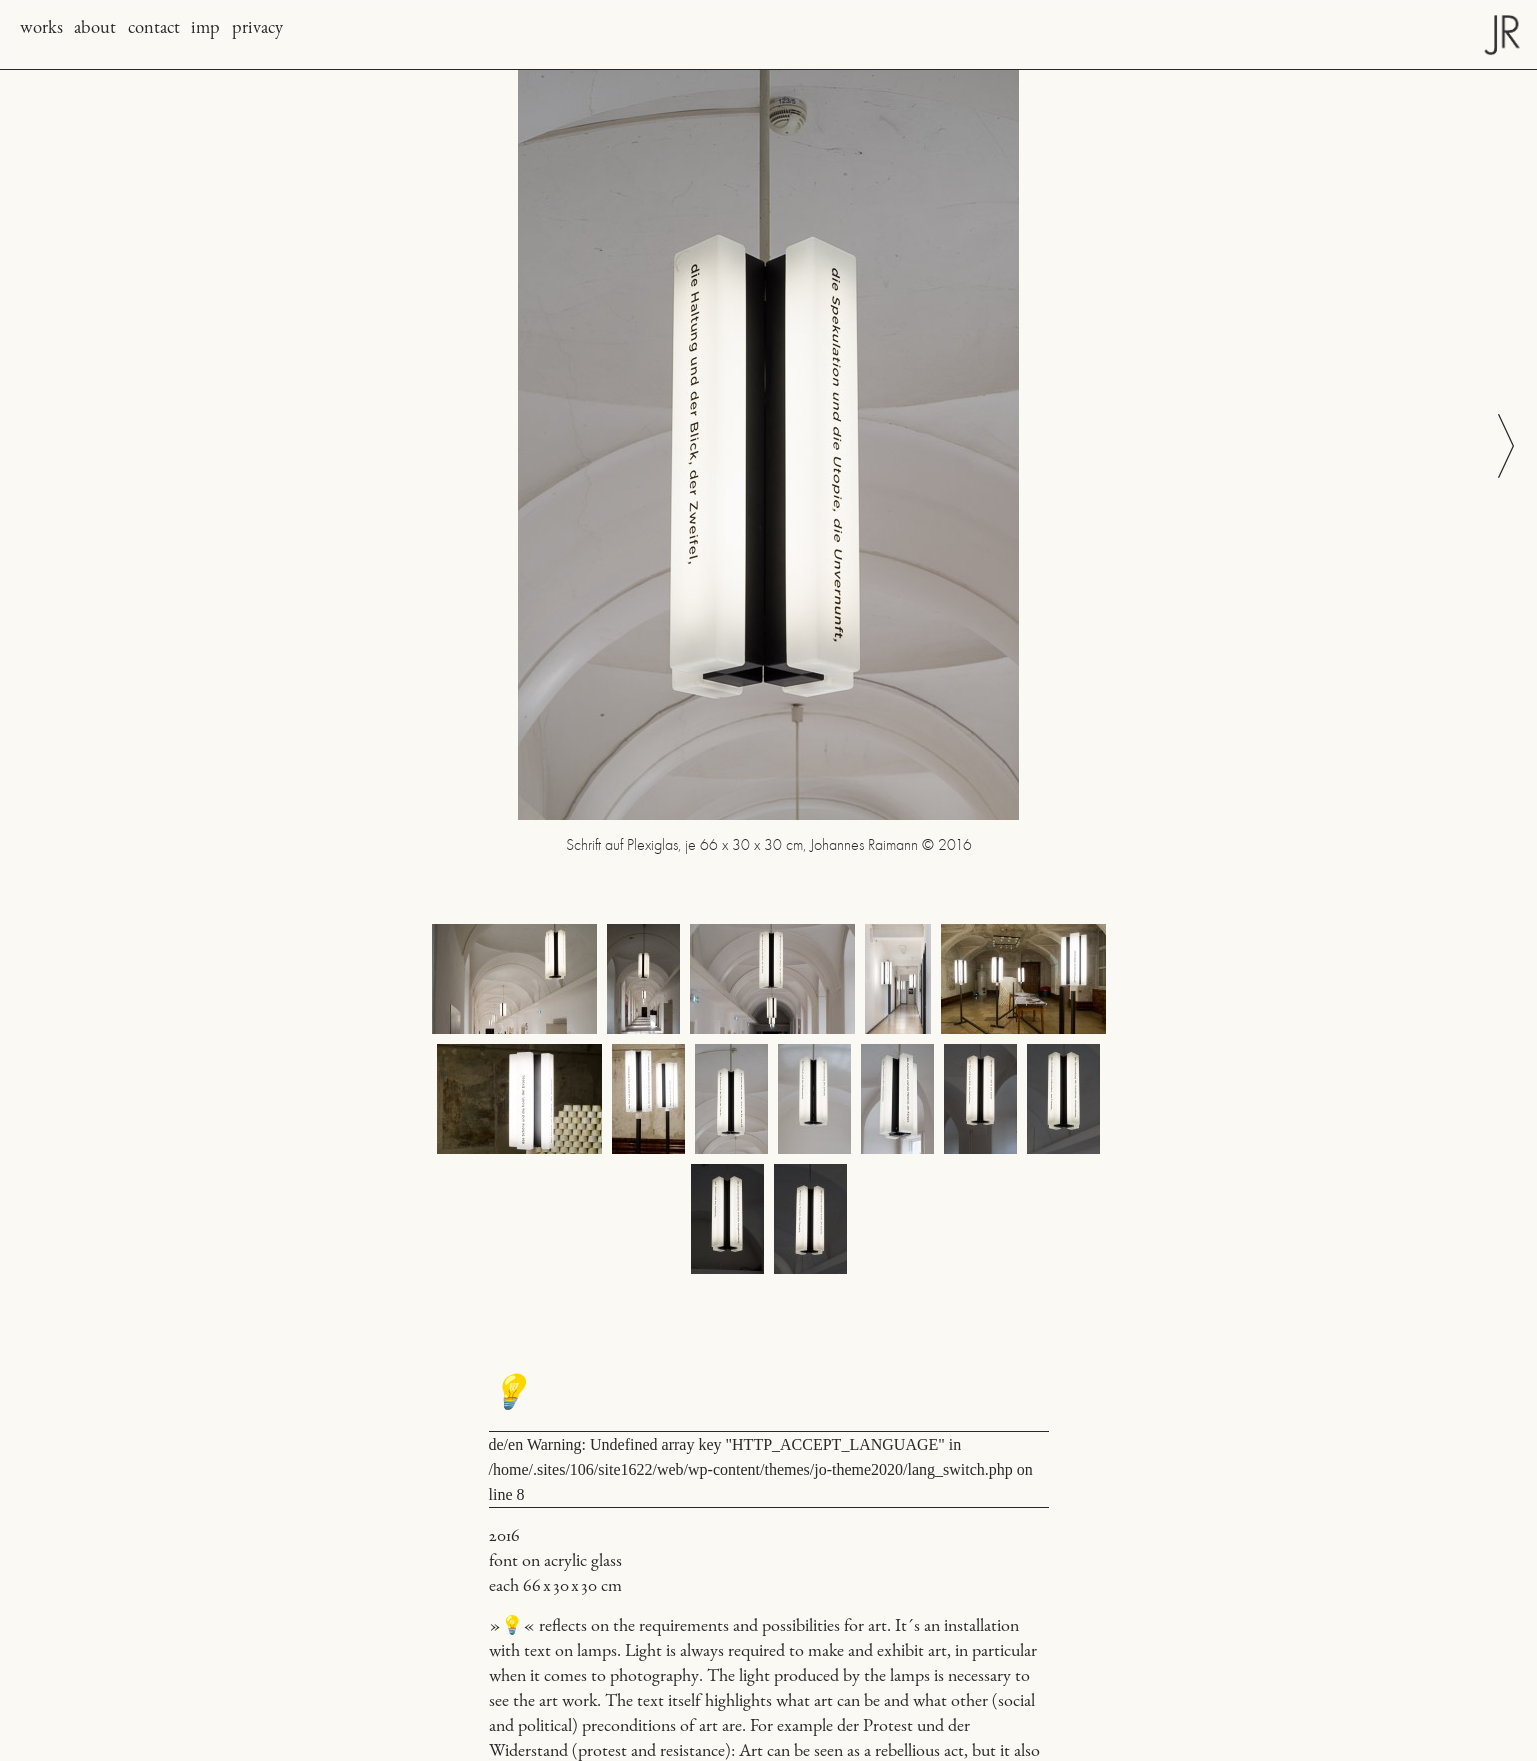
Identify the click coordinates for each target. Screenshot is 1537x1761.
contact (154, 29)
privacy (257, 29)
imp (205, 29)
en (515, 1444)
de (496, 1444)
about (95, 29)
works (41, 29)
